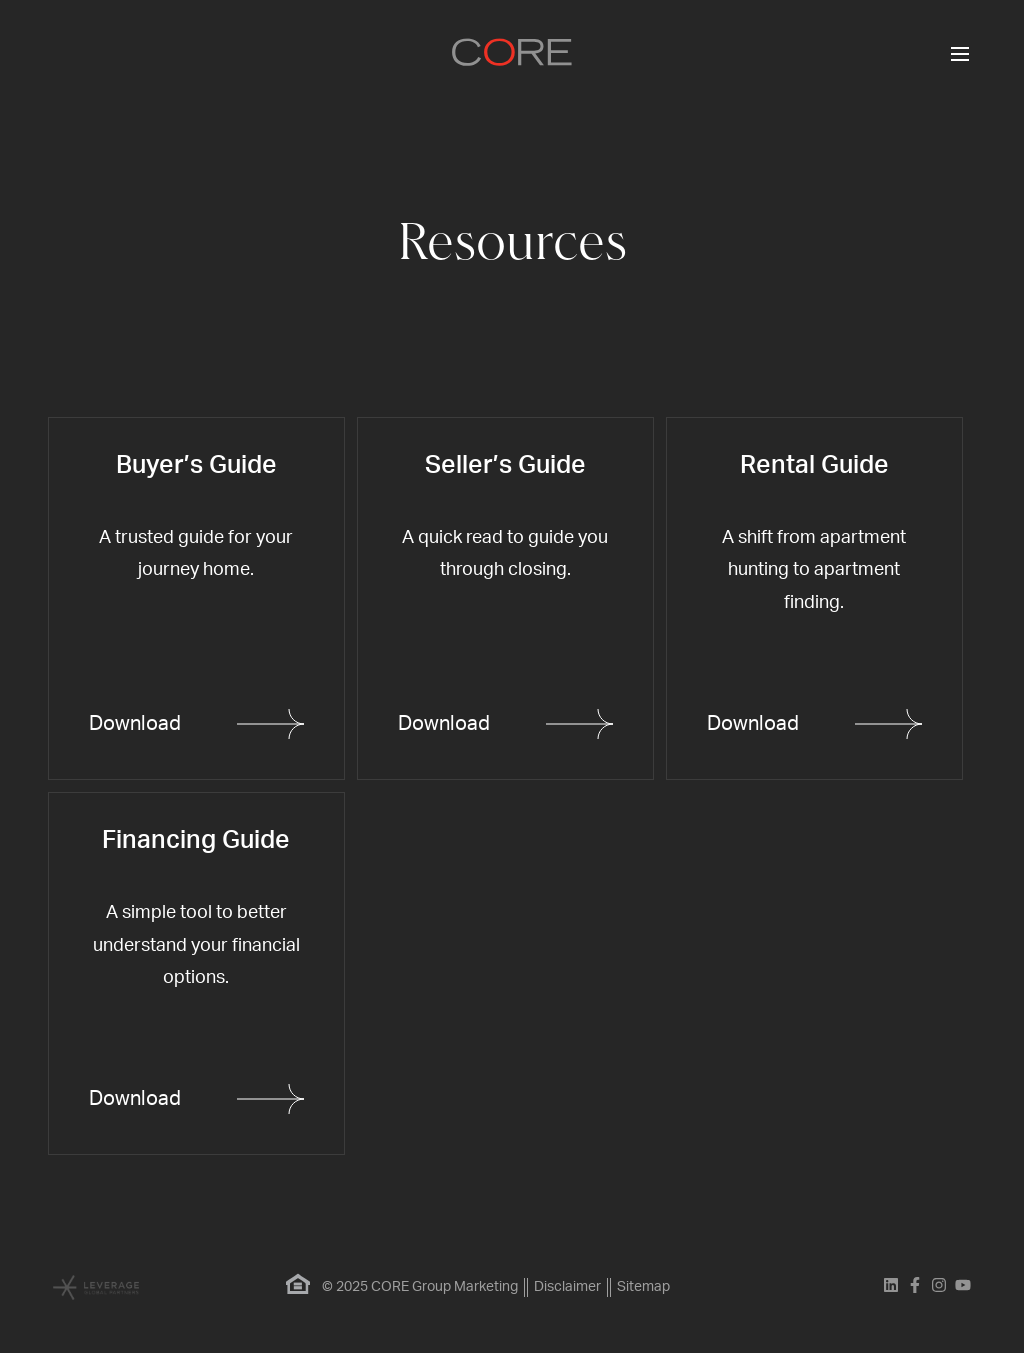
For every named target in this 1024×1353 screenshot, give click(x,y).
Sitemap (643, 1287)
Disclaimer (567, 1287)
